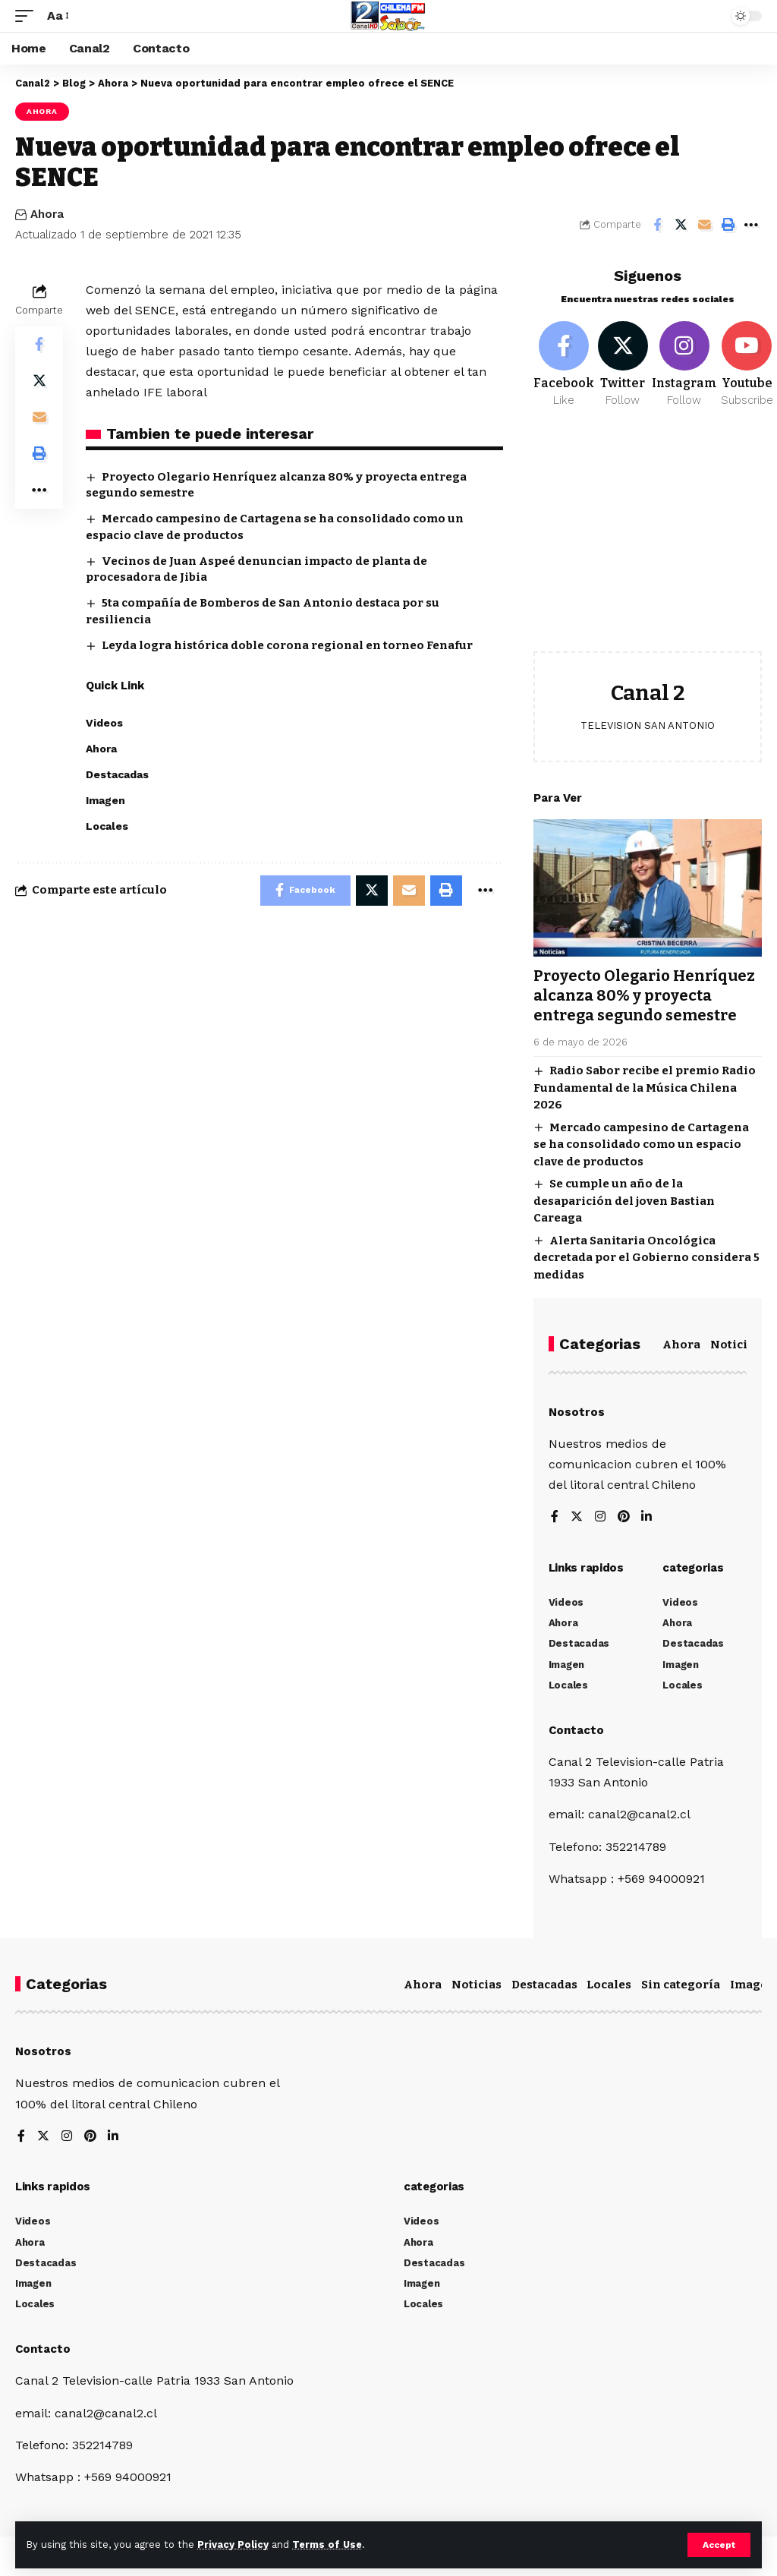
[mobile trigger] (28, 15)
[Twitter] (623, 365)
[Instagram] (684, 365)
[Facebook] (563, 365)
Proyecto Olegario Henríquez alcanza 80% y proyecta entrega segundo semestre (644, 995)
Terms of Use (327, 2544)
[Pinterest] (623, 1517)
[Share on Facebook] (657, 225)
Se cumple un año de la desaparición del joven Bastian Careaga (624, 1201)
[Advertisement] (647, 541)
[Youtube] (747, 365)
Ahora (42, 111)
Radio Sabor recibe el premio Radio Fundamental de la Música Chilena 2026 (644, 1087)
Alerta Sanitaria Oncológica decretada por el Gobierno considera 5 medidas (646, 1258)
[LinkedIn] (647, 1517)
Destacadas (544, 1984)
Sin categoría (680, 1984)
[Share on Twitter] (680, 225)
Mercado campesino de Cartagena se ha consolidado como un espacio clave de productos (641, 1144)
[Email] (704, 225)
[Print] (727, 225)
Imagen (752, 1984)
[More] (751, 225)
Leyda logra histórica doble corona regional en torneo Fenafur (287, 645)
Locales (609, 1984)
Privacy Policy (233, 2544)
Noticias (735, 1344)
